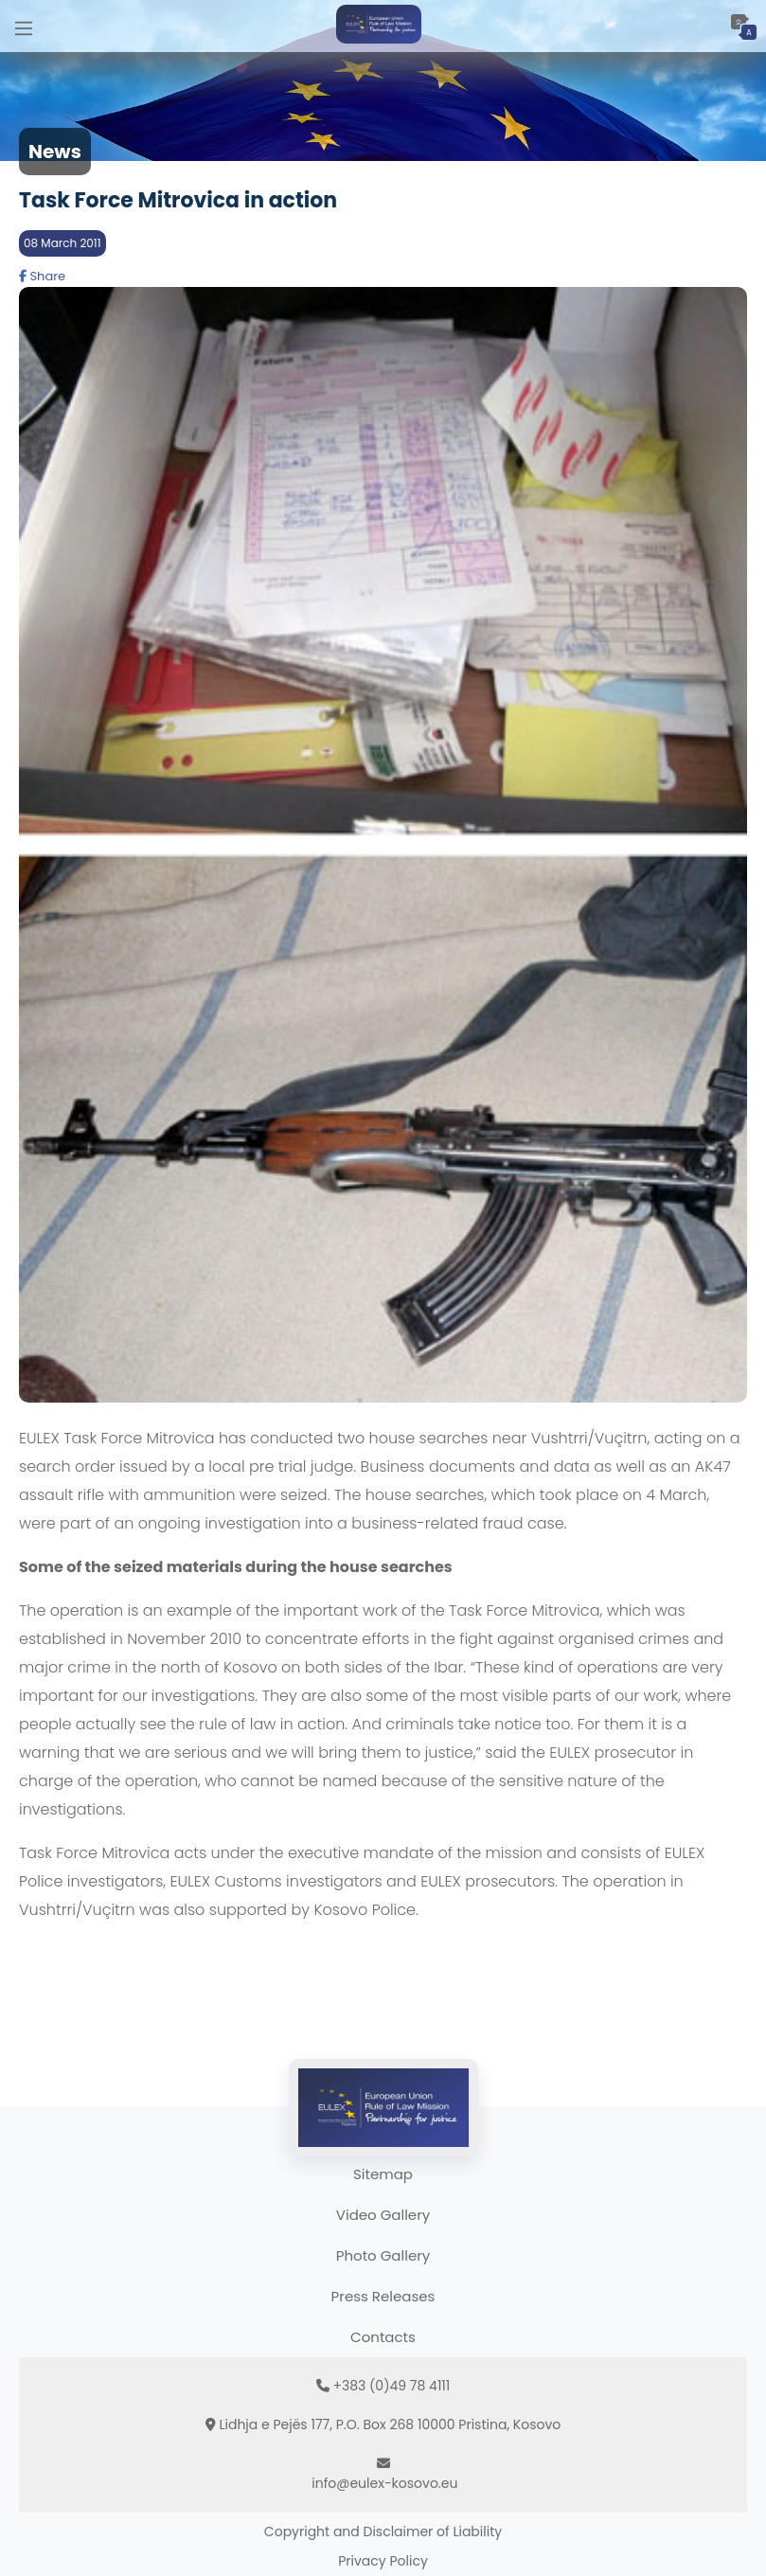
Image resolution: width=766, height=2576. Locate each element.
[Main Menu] (23, 26)
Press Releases (383, 2296)
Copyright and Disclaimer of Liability (383, 2531)
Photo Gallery (383, 2255)
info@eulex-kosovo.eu (384, 2483)
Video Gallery (383, 2215)
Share (42, 276)
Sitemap (383, 2174)
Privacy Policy (383, 2560)
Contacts (383, 2337)
